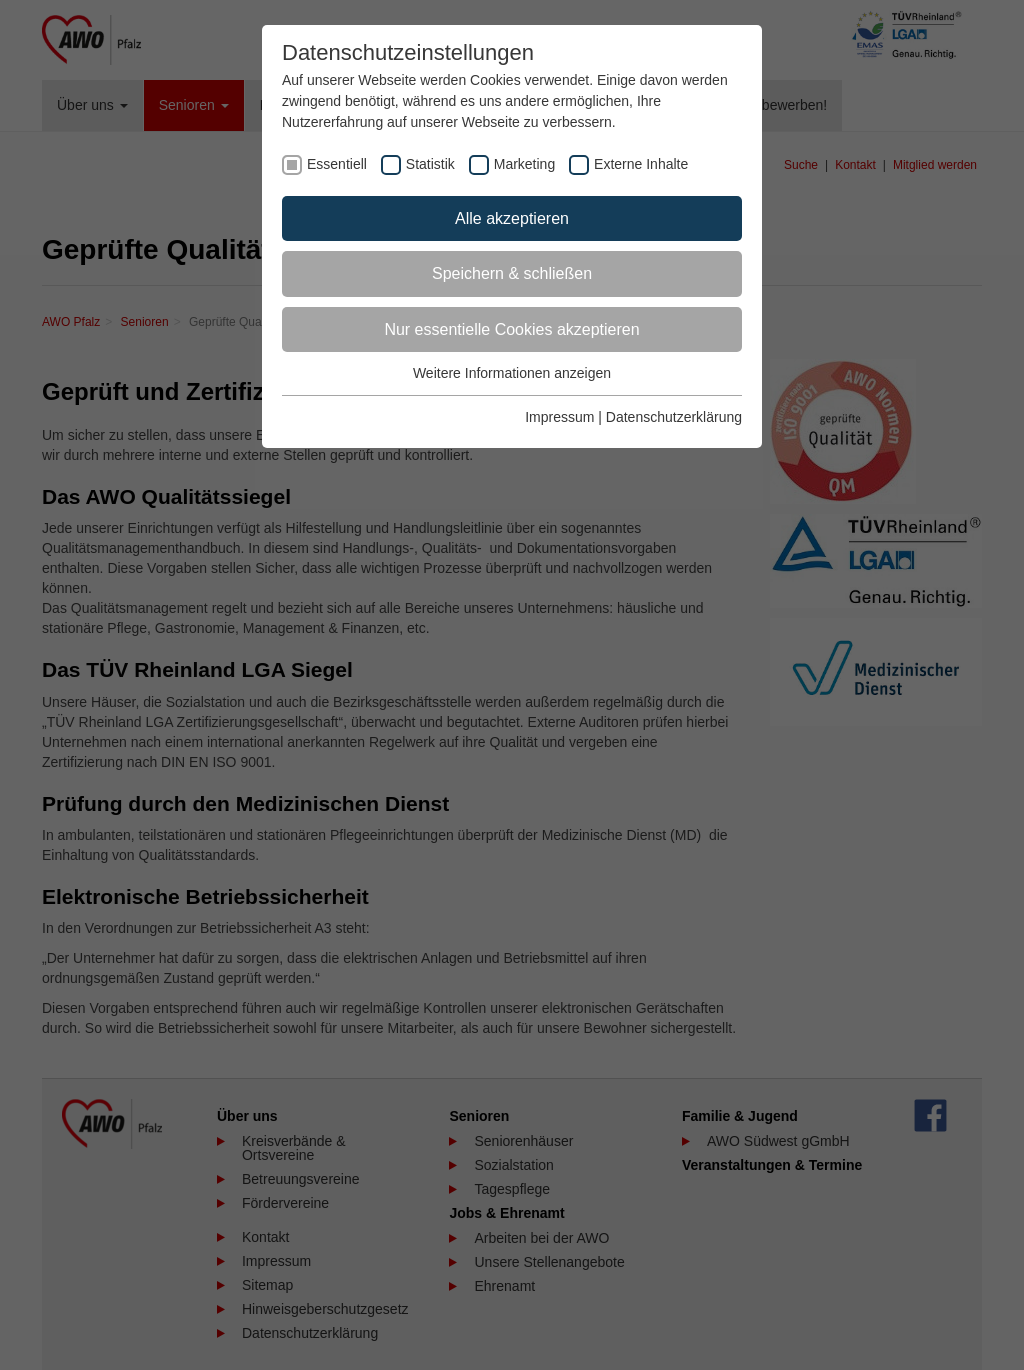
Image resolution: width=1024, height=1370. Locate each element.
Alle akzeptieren (512, 218)
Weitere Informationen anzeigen (512, 373)
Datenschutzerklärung (674, 417)
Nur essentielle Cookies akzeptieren (511, 329)
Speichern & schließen (512, 273)
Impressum (559, 417)
